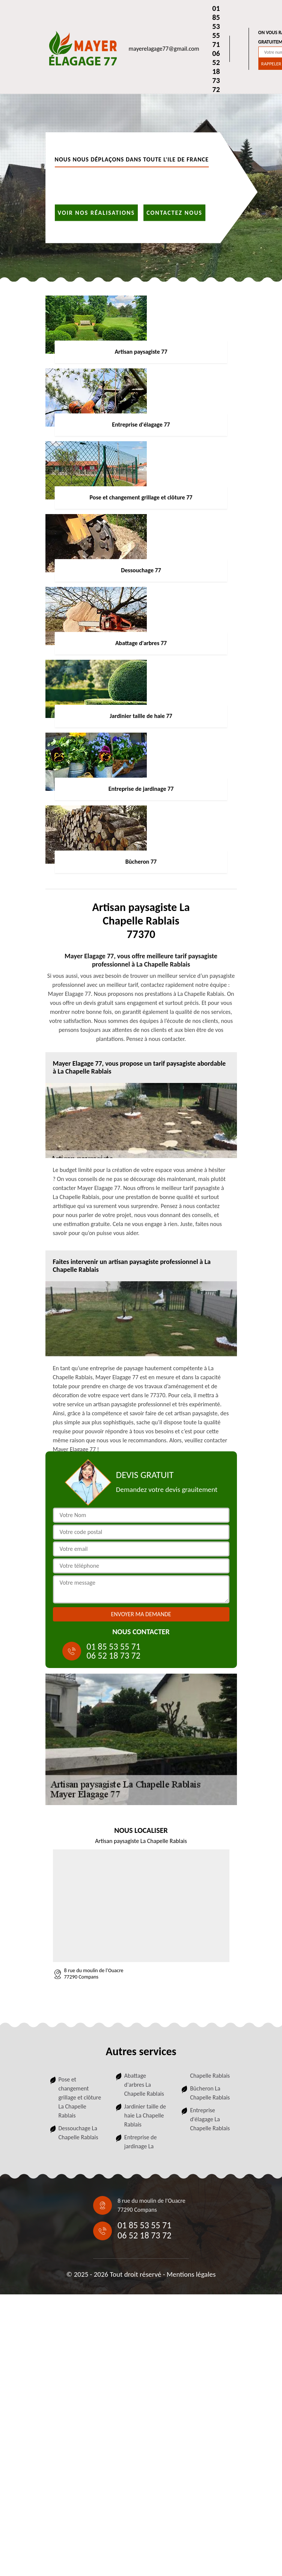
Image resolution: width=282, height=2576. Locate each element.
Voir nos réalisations (96, 212)
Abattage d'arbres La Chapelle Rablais (144, 2084)
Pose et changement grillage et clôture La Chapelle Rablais (80, 2097)
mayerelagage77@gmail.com (164, 48)
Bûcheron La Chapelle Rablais (210, 2093)
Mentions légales (191, 2274)
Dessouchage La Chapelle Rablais (78, 2133)
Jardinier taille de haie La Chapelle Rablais (145, 2115)
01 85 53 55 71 (216, 26)
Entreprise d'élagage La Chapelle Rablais (210, 2119)
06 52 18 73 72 (216, 71)
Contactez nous (174, 212)
